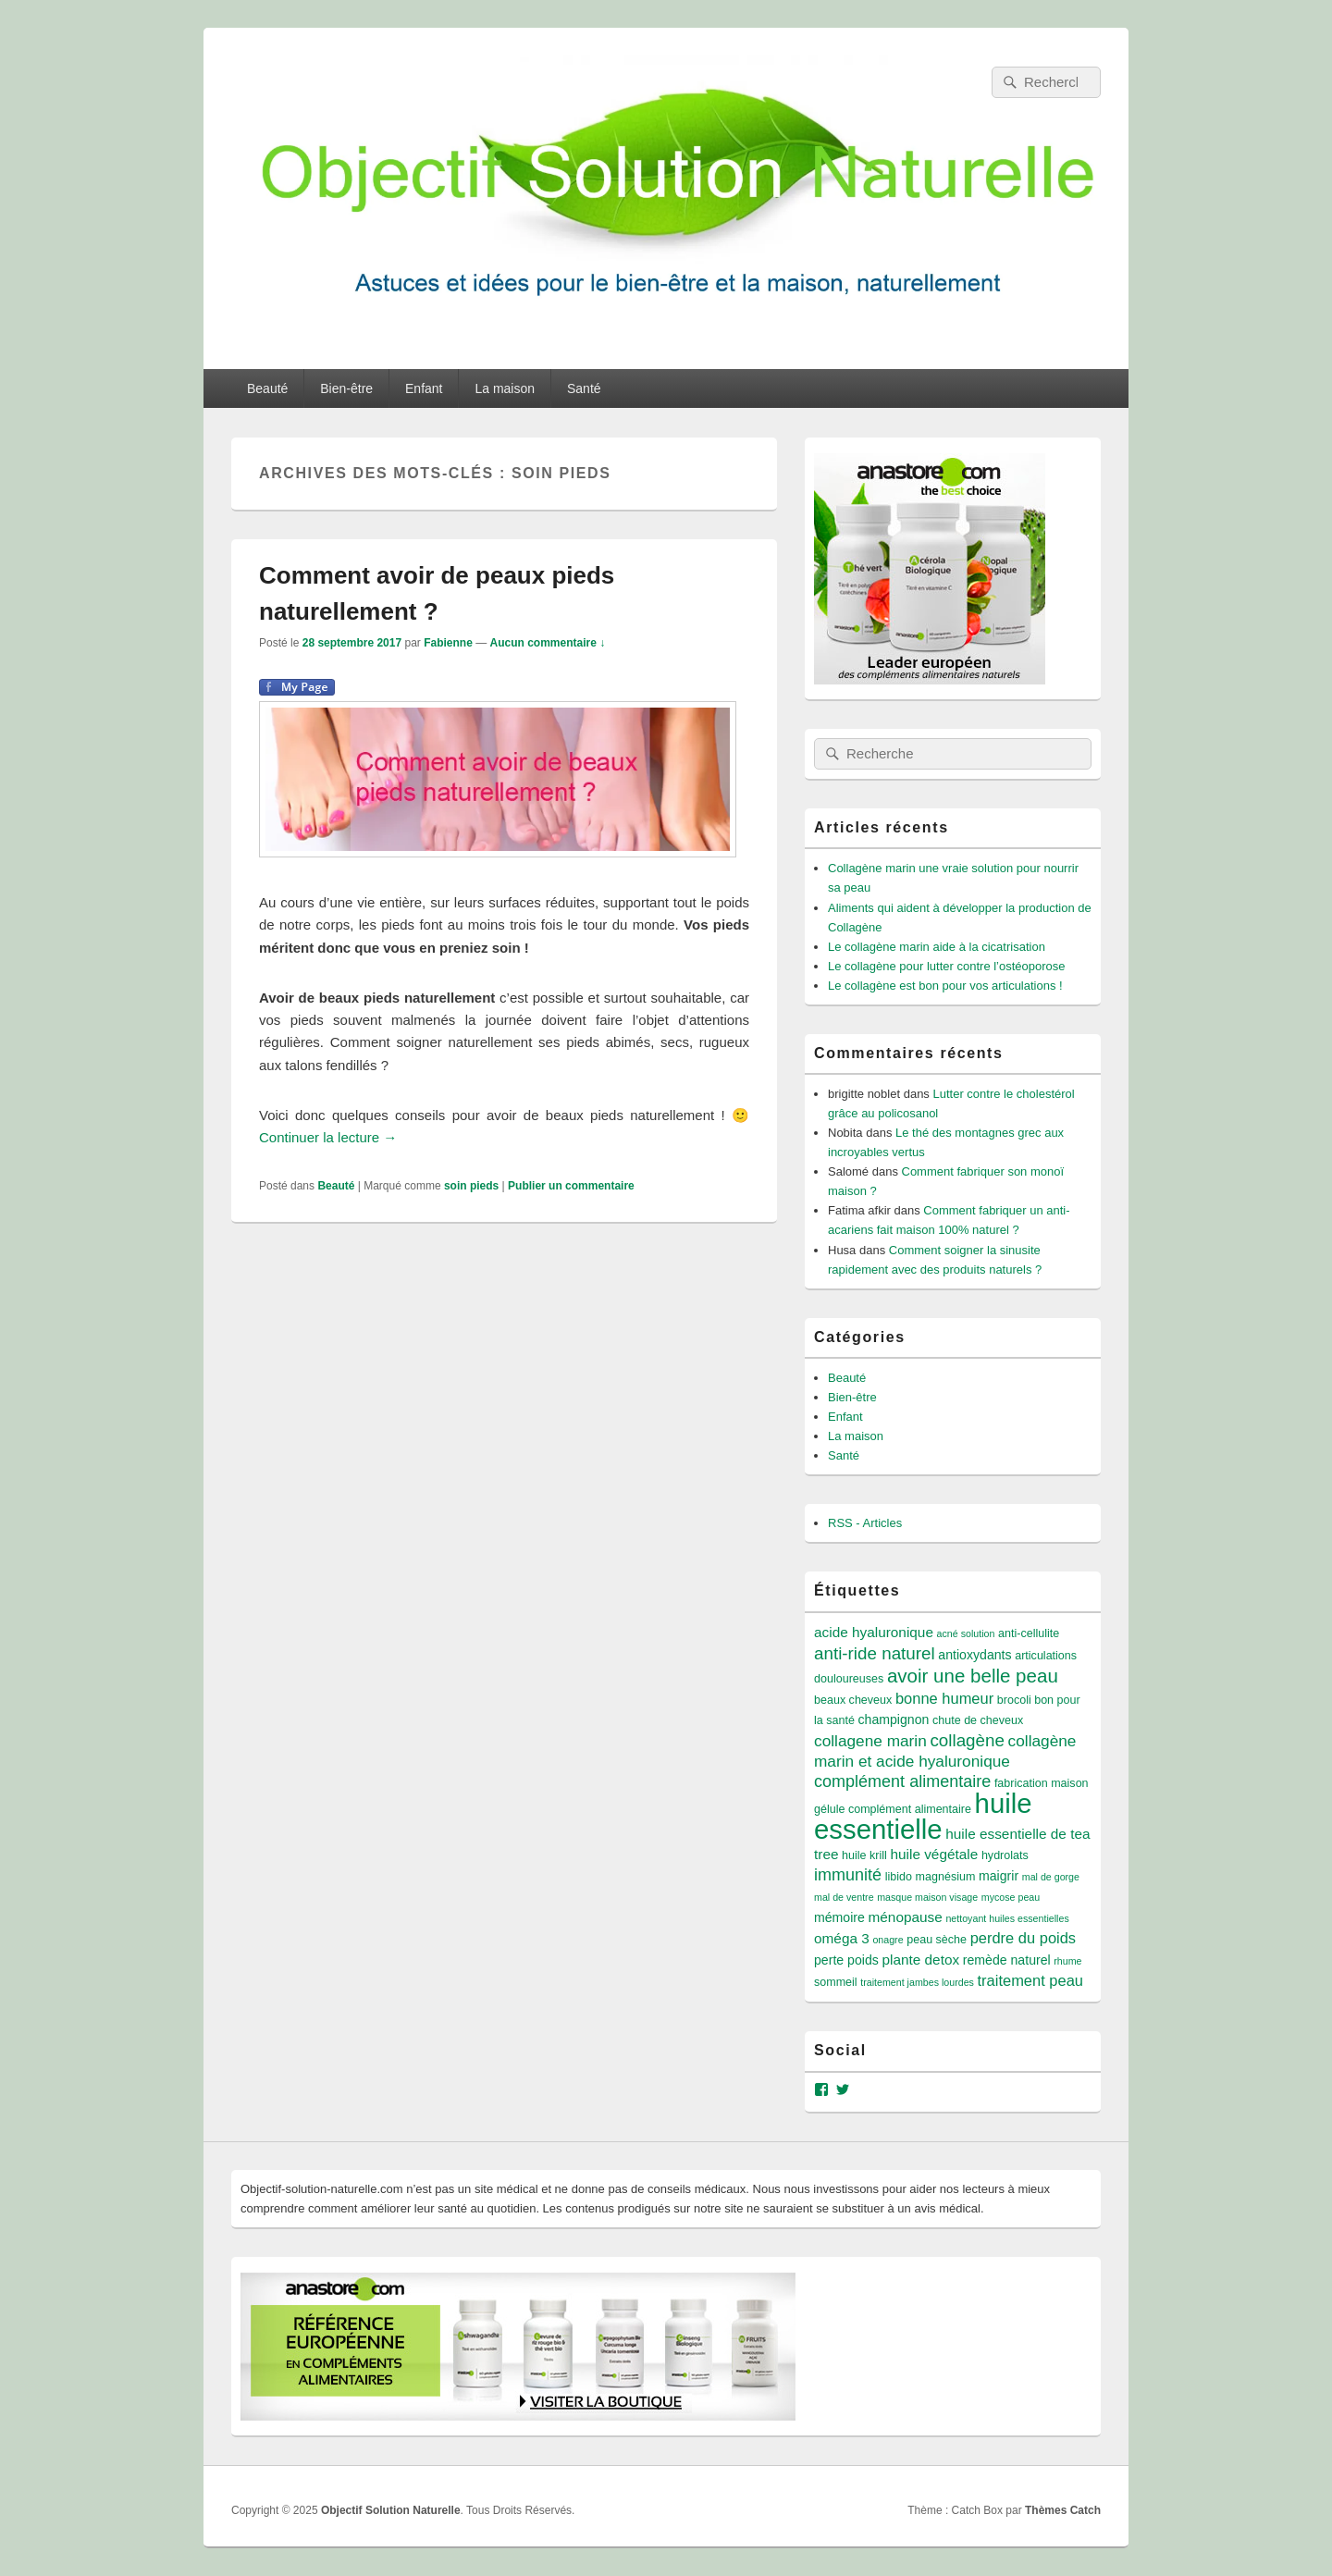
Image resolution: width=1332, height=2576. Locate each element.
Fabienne (448, 642)
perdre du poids (1023, 1937)
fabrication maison (1041, 1783)
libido (898, 1876)
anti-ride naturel (874, 1653)
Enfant (423, 388)
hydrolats (1005, 1855)
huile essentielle (923, 1816)
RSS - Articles (865, 1523)
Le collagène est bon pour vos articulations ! (945, 985)
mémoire (839, 1917)
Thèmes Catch (1063, 2510)
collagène (967, 1740)
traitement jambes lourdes (917, 1982)
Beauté (267, 388)
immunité (848, 1875)
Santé (584, 388)
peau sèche (936, 1939)
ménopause (906, 1917)
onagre (887, 1939)
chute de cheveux (977, 1720)
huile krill (864, 1855)
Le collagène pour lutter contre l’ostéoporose (947, 966)
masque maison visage (927, 1897)
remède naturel (1007, 1960)
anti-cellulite (1028, 1633)
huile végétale (934, 1854)
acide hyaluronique (873, 1632)
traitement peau (1030, 1980)
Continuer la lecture (328, 1137)
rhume (1067, 1960)
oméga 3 (842, 1938)
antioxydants (974, 1654)
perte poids (846, 1960)
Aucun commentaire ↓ (548, 642)
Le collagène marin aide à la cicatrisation (936, 947)
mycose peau (1010, 1897)
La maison (505, 388)
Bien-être (346, 388)
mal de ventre (844, 1897)
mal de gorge (1050, 1876)
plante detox (920, 1959)
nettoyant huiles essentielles (1006, 1918)
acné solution (966, 1633)
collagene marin (870, 1741)
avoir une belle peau (972, 1675)
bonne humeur (944, 1698)
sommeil (835, 1982)
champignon (894, 1719)
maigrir (998, 1875)
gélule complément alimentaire (892, 1809)
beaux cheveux (853, 1700)
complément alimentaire (902, 1781)
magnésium (946, 1876)
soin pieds (471, 1185)
